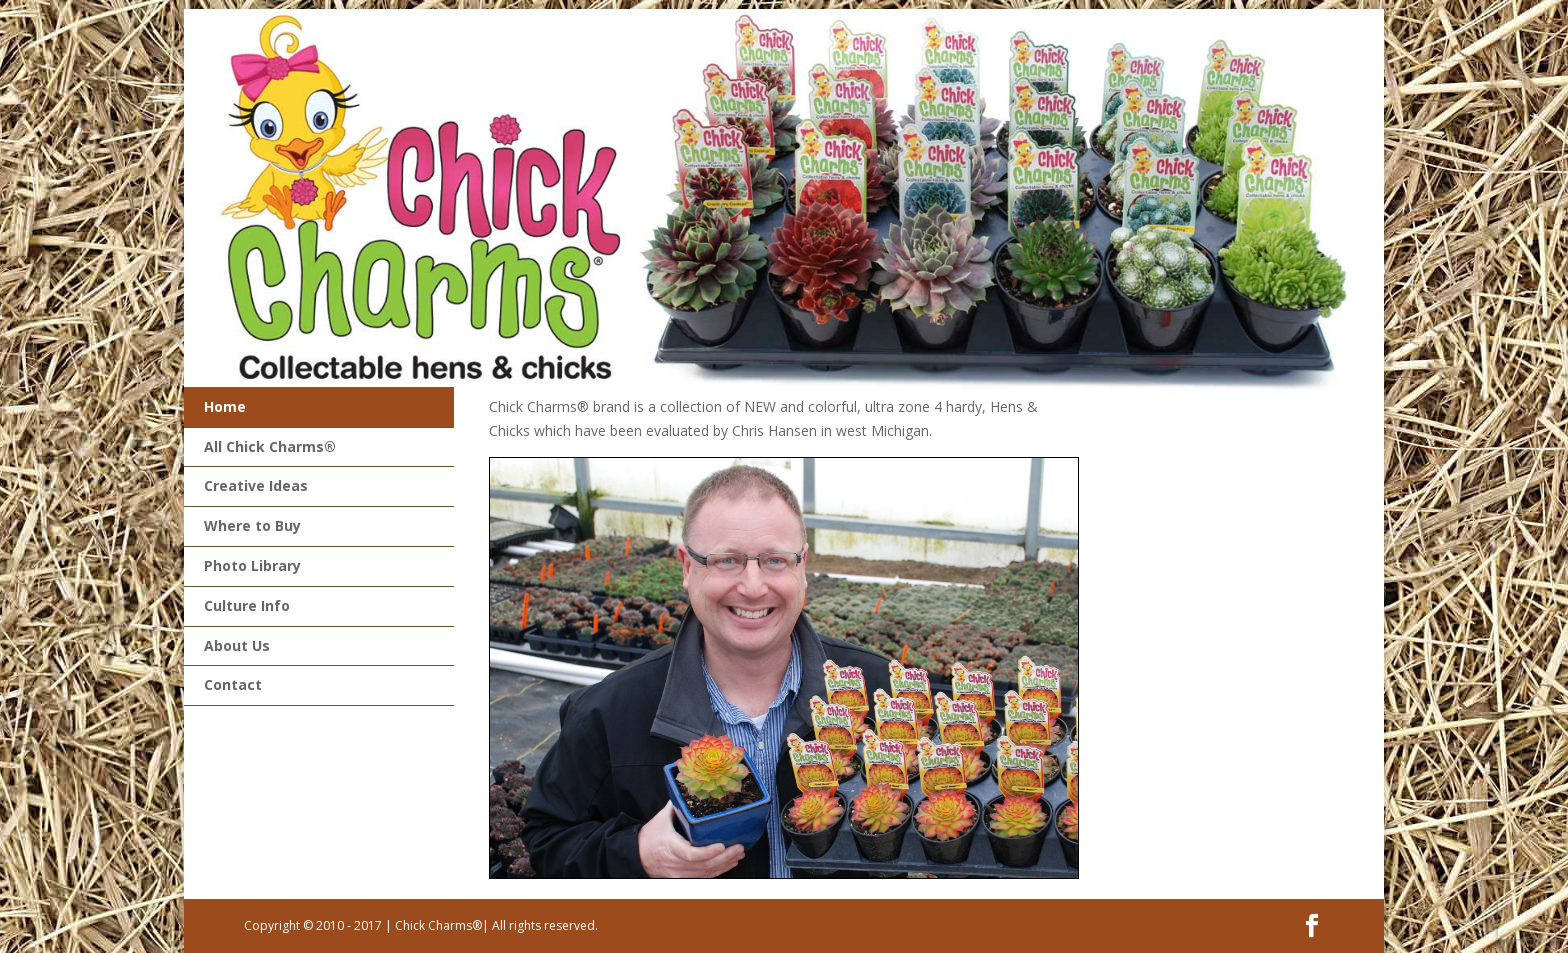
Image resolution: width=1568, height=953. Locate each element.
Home (225, 406)
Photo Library (252, 565)
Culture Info (247, 605)
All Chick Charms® (270, 446)
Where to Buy (252, 525)
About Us (237, 645)
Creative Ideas (256, 485)
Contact (233, 684)
